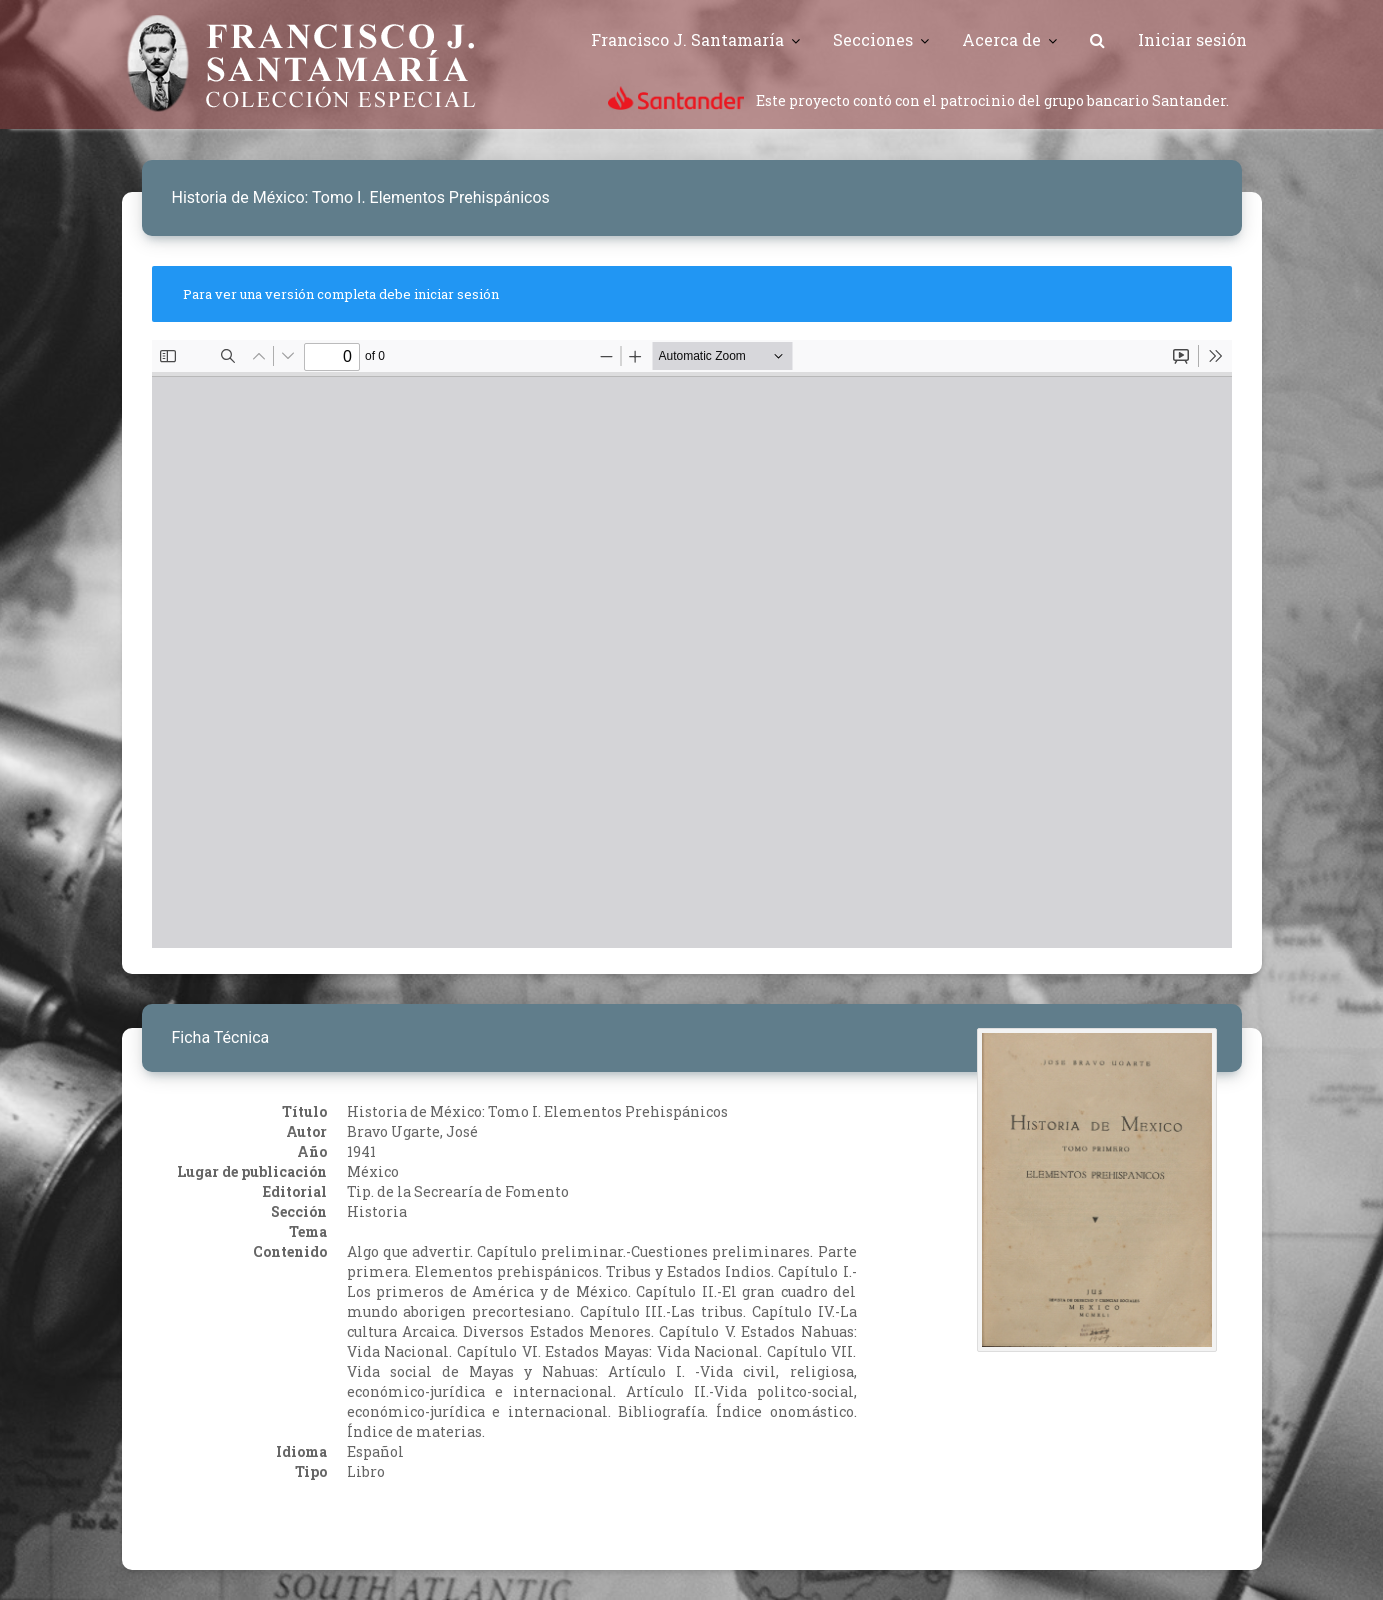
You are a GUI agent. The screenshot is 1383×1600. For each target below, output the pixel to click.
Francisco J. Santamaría (687, 39)
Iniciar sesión (1192, 39)
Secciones (873, 39)
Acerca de (1001, 39)
